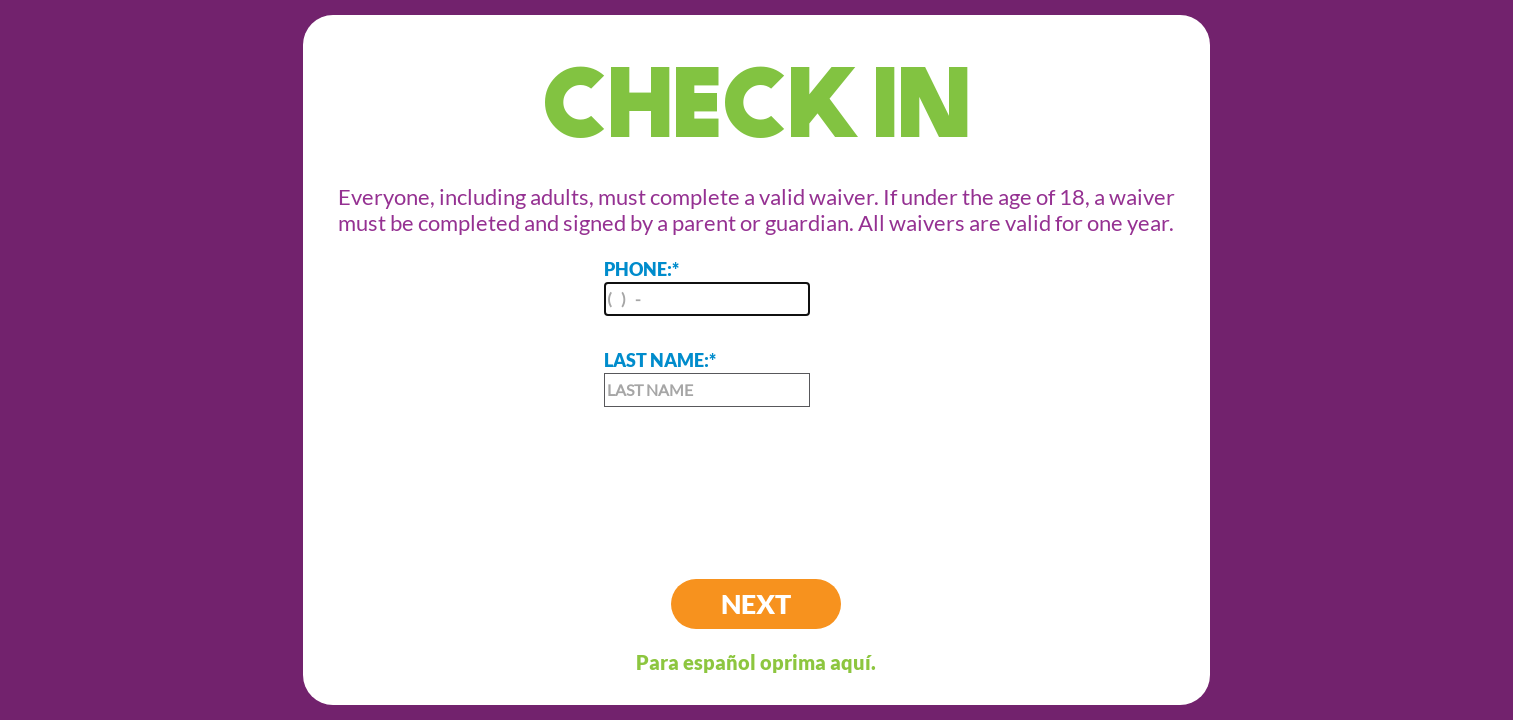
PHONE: (707, 287)
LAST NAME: (707, 378)
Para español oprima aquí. (756, 662)
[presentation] (756, 477)
